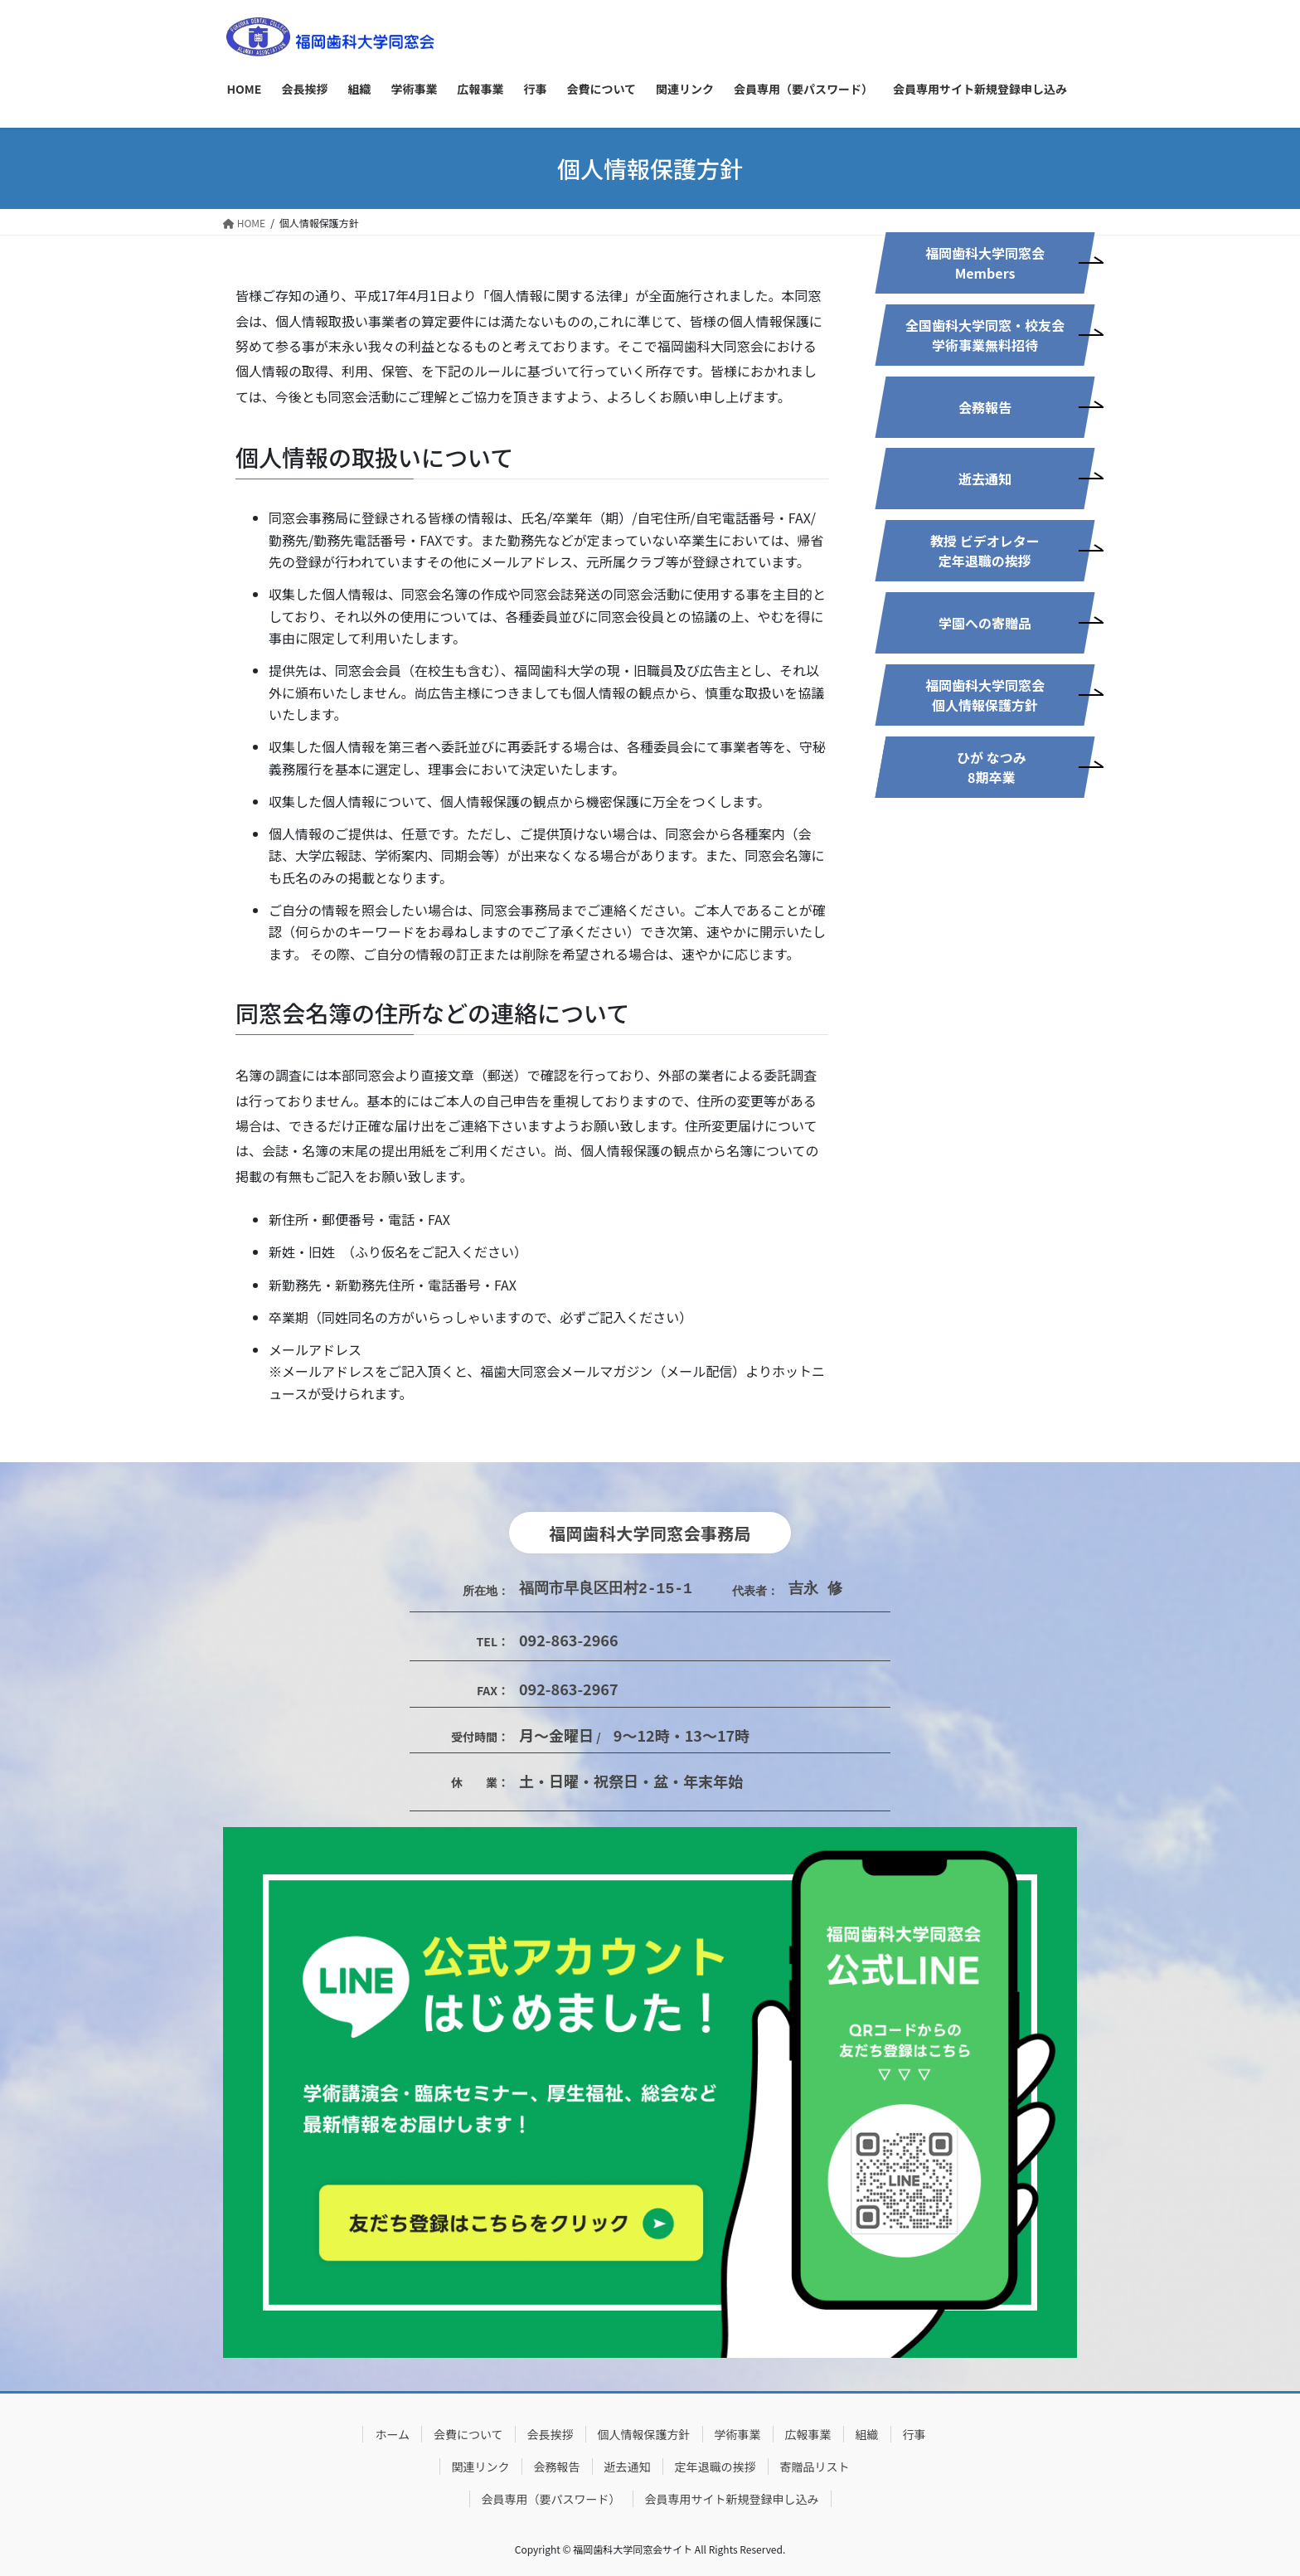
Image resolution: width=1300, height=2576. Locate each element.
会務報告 (557, 2466)
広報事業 (808, 2434)
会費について (468, 2434)
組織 (867, 2434)
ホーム (392, 2434)
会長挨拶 (550, 2434)
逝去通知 (627, 2466)
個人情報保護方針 (644, 2434)
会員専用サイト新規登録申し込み (732, 2499)
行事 (914, 2434)
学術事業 (738, 2434)
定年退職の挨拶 (715, 2466)
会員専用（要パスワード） (551, 2499)
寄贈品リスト (815, 2466)
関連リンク (481, 2466)
